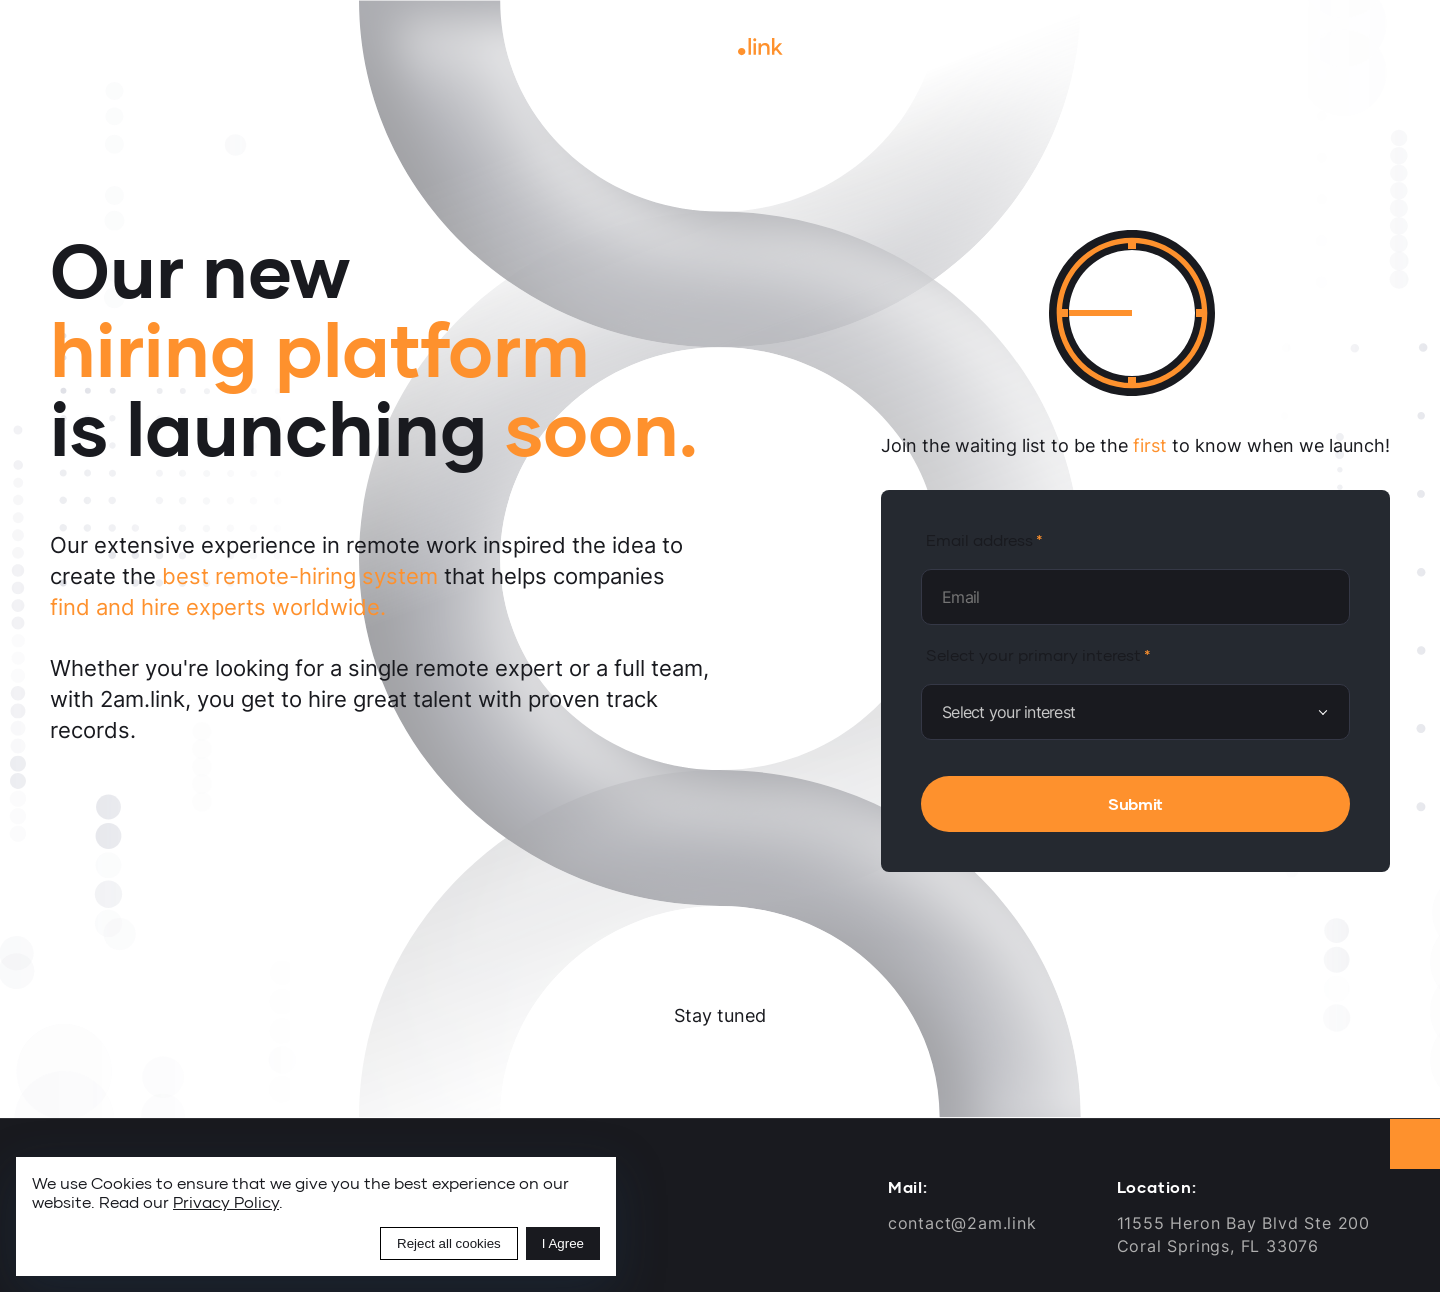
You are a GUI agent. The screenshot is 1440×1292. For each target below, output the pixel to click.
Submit (1135, 803)
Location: (1157, 1187)
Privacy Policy (226, 1201)
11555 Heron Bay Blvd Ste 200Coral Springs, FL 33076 (1243, 1234)
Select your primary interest (1033, 654)
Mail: (908, 1187)
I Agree (563, 1243)
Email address (979, 539)
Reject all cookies (449, 1243)
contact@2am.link (962, 1223)
